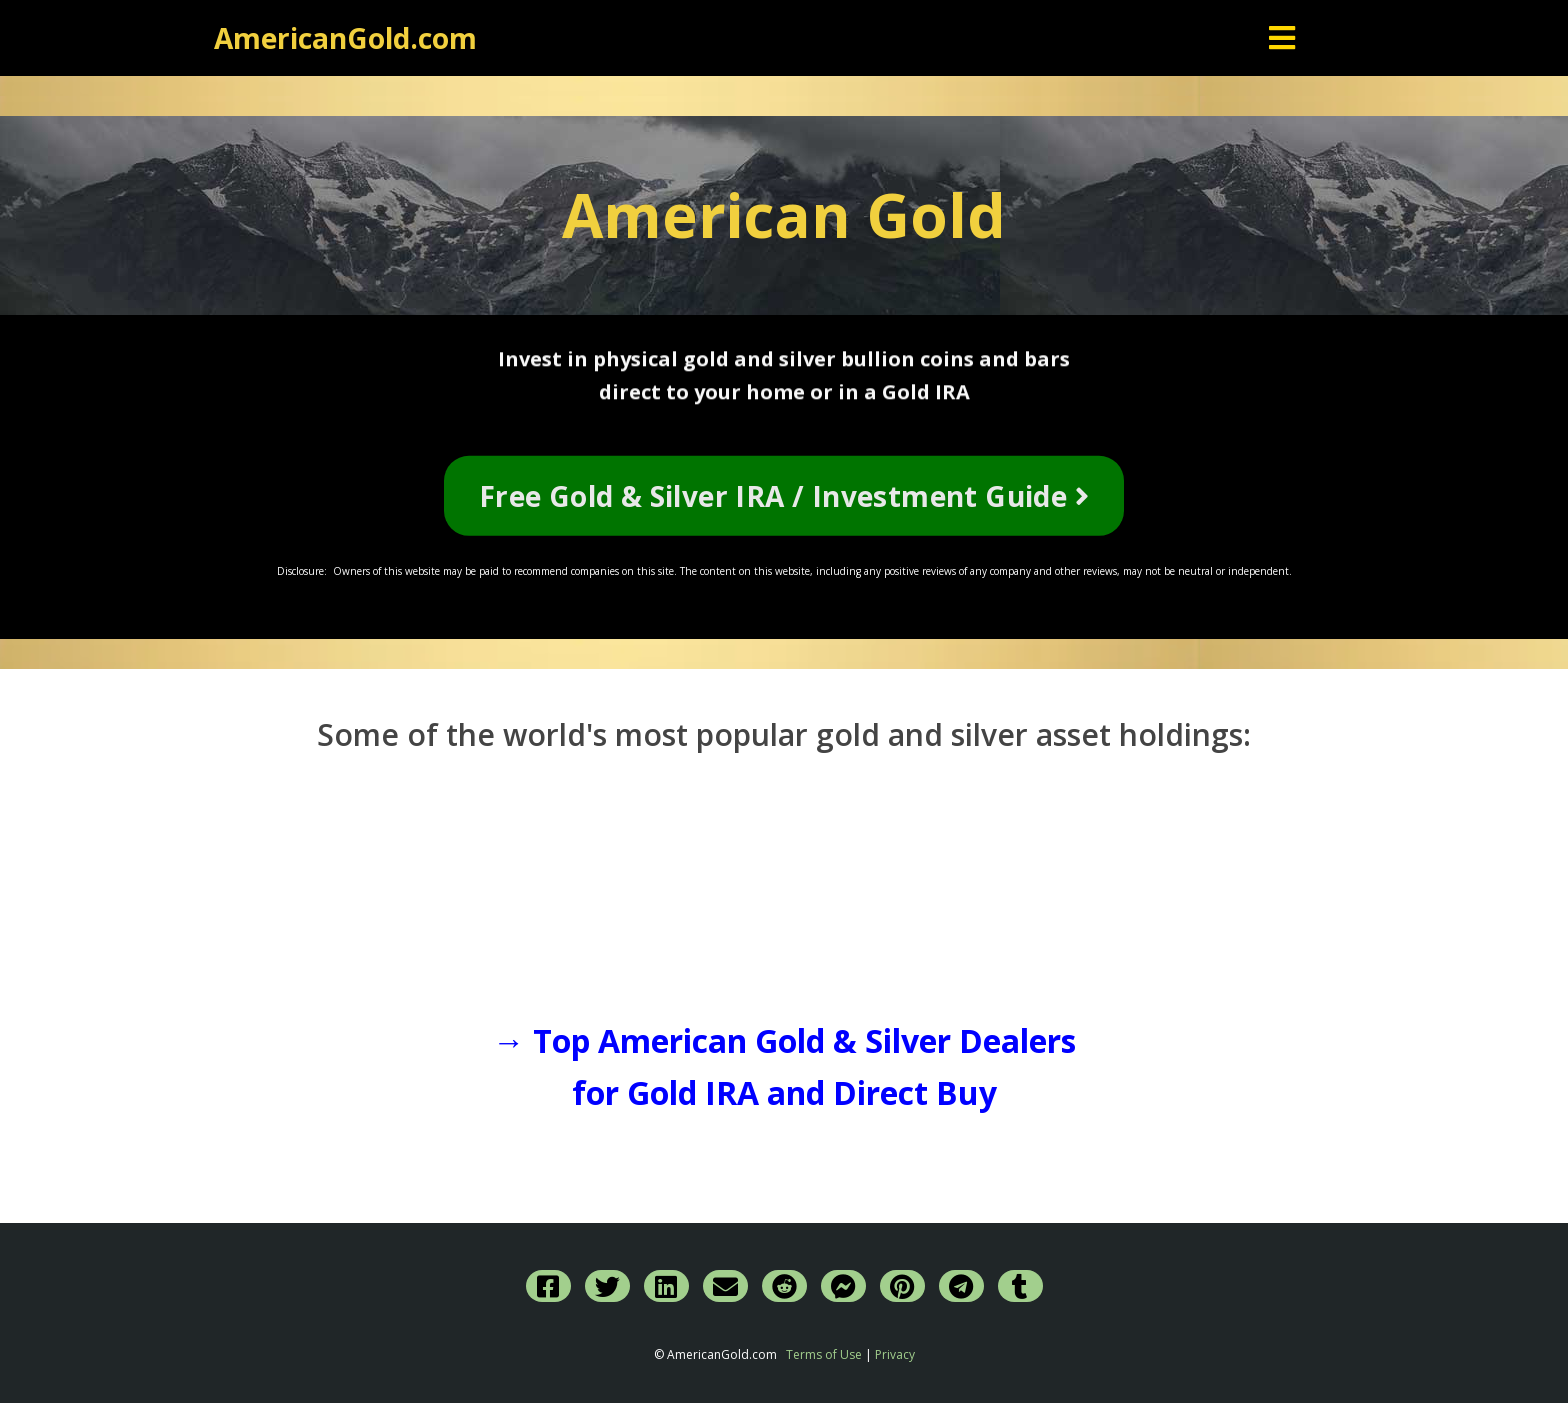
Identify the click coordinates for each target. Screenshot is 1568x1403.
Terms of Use (824, 1354)
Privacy (895, 1354)
